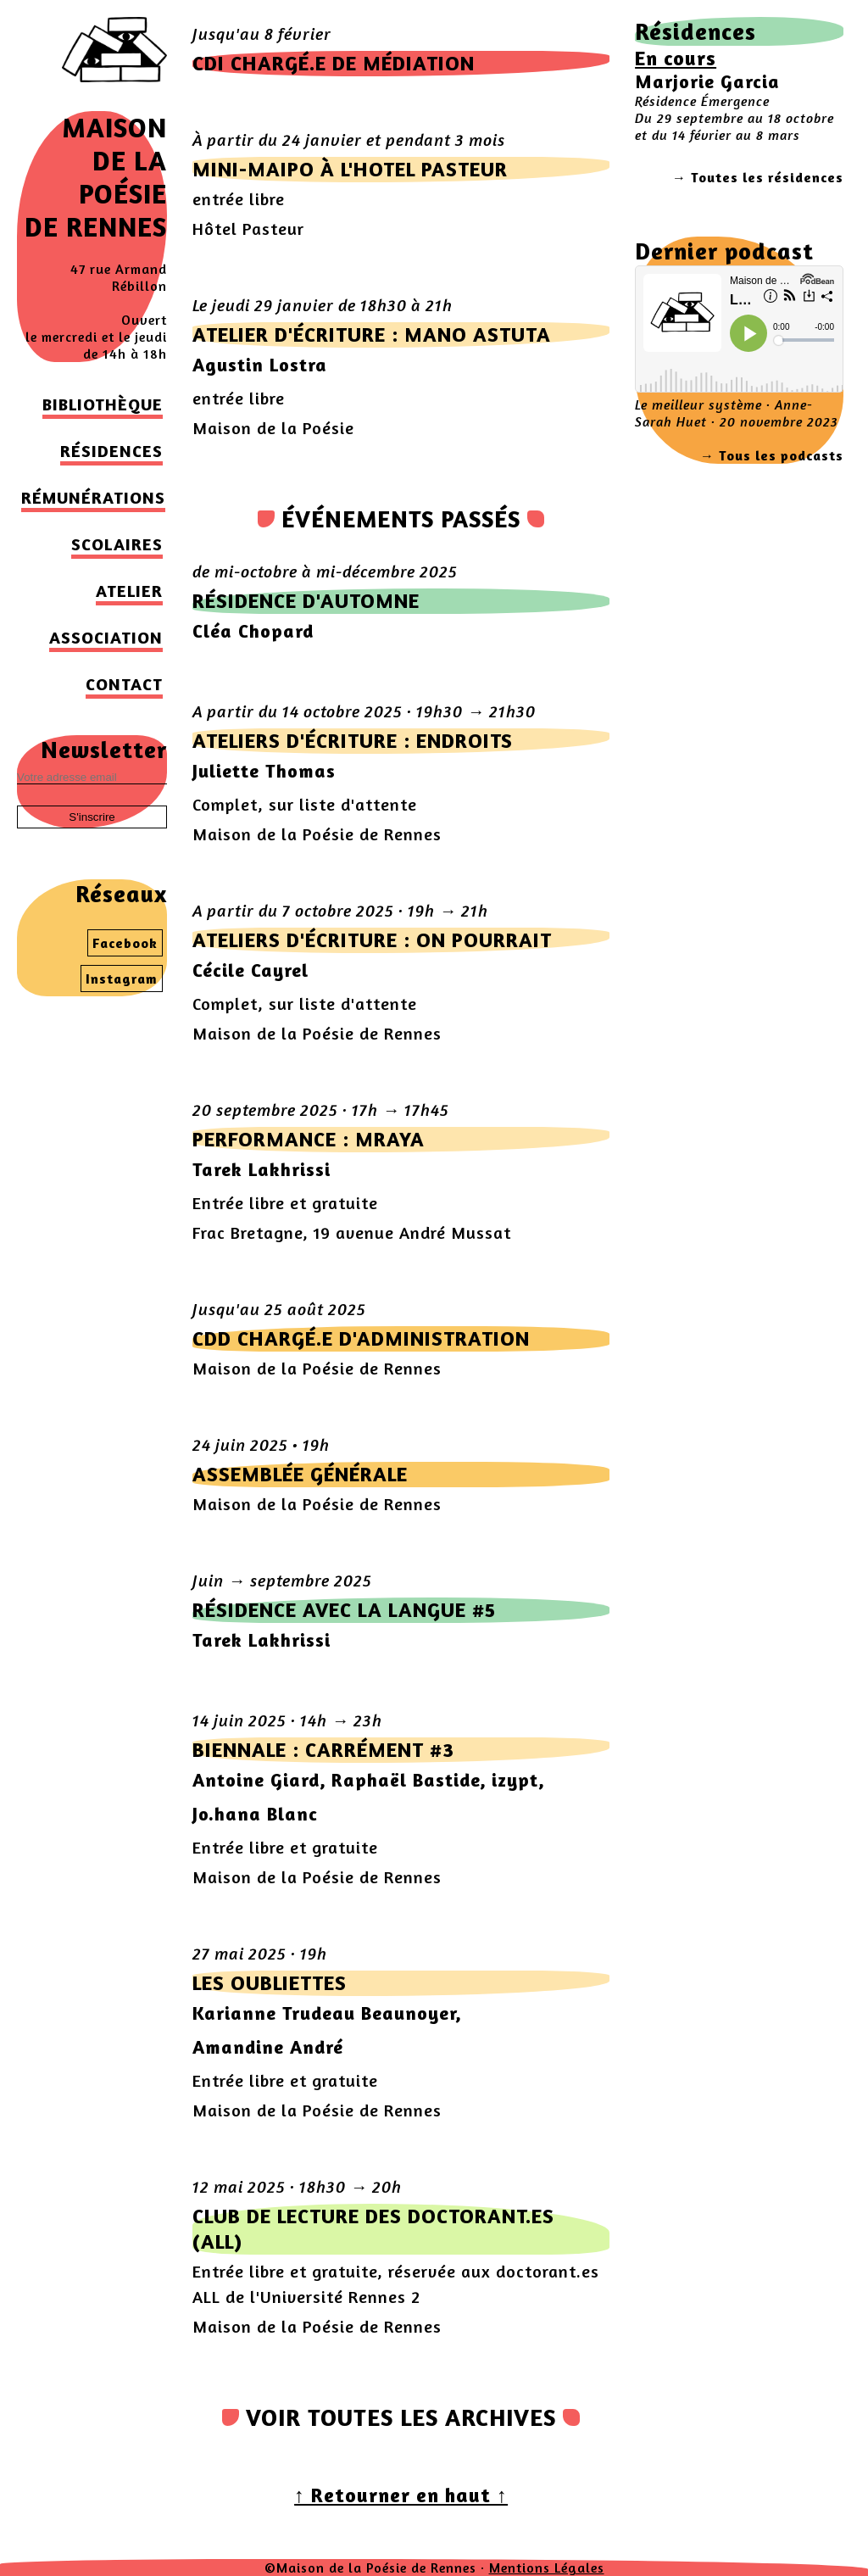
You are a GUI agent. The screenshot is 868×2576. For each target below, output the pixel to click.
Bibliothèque (102, 404)
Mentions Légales (546, 2567)
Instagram (122, 978)
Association (106, 637)
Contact (124, 683)
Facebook (125, 942)
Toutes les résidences (767, 177)
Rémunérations (93, 497)
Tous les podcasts (781, 455)
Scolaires (117, 544)
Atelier (129, 590)
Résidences (111, 450)
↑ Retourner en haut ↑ (401, 2495)
